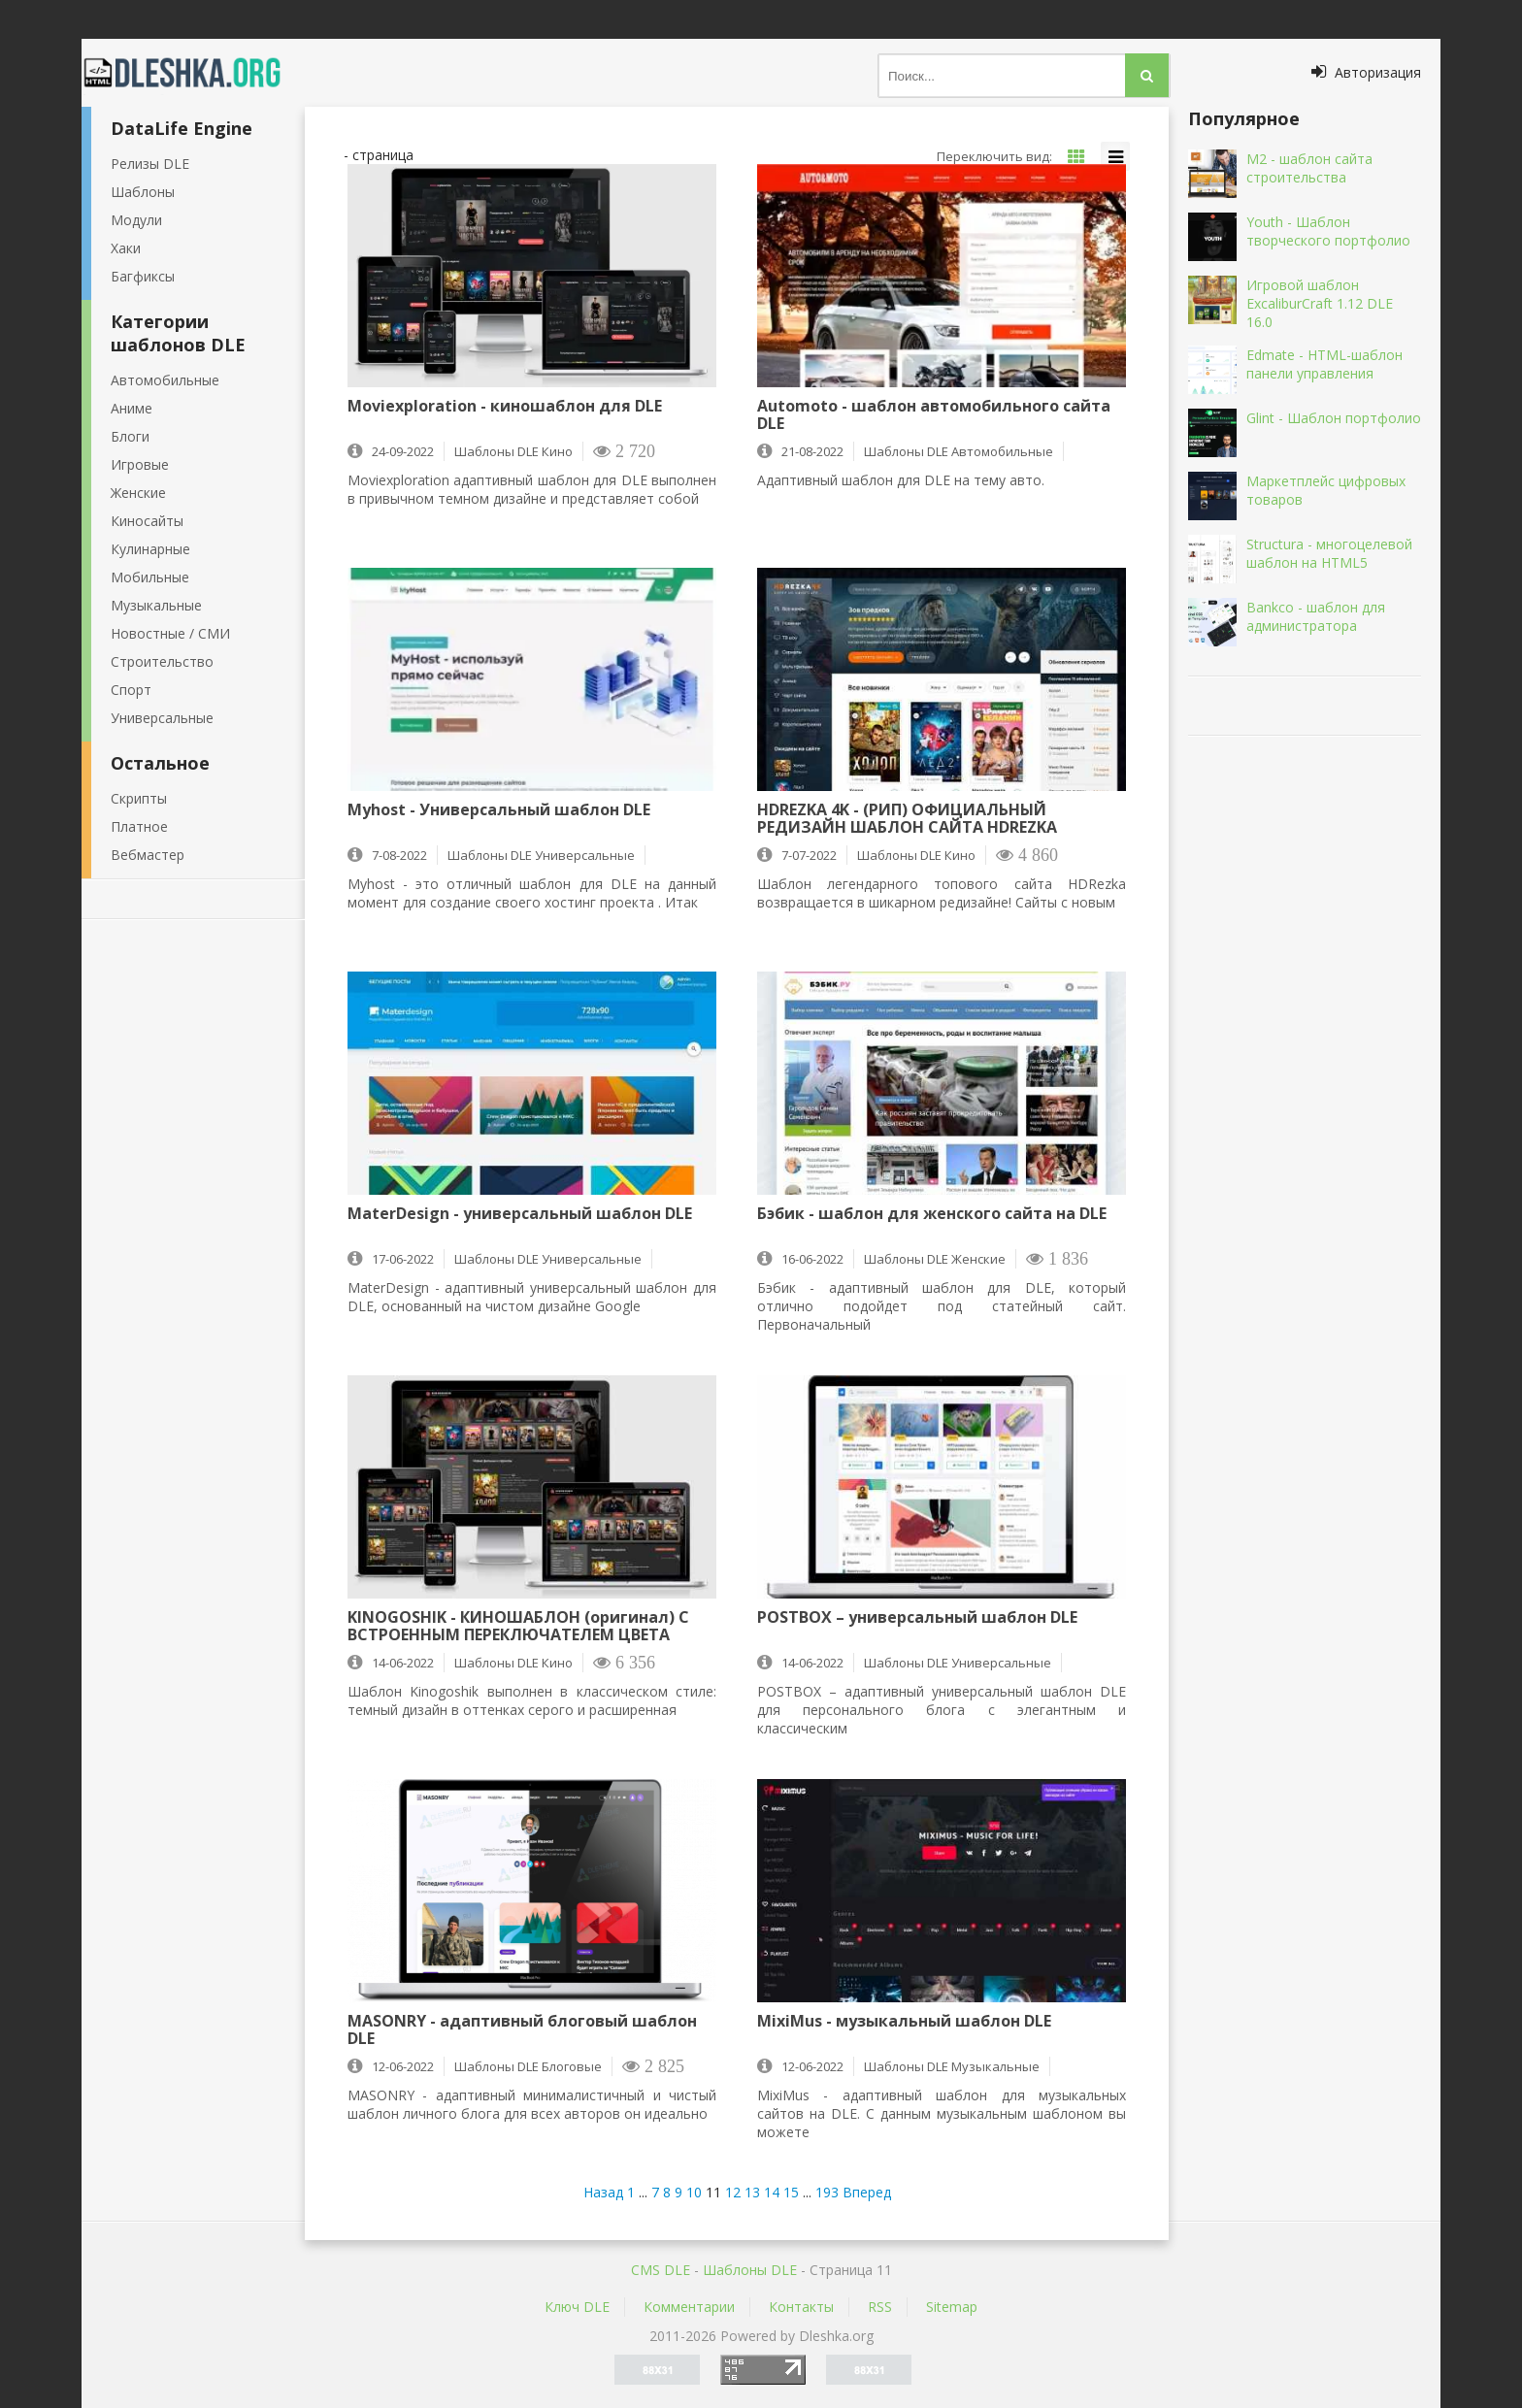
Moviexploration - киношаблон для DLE (504, 406)
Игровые (140, 464)
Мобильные (150, 577)
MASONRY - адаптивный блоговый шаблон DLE (522, 2029)
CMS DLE (660, 2269)
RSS (880, 2306)
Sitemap (951, 2306)
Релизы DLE (150, 163)
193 (827, 2192)
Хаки (126, 248)
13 (752, 2192)
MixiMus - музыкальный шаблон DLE (904, 2021)
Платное (139, 826)
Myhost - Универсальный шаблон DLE (498, 810)
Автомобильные (165, 380)
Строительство (162, 661)
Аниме (131, 408)
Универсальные (162, 718)
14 (771, 2192)
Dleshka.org (193, 73)
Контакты (801, 2306)
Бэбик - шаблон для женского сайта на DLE (932, 1214)
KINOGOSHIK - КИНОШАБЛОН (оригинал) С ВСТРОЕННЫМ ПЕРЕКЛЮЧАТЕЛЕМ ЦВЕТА (518, 1625)
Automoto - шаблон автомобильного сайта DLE (933, 414)
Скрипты (139, 798)
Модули (136, 220)
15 (791, 2192)
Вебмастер (147, 854)
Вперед (867, 2192)
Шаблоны (143, 191)
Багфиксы (143, 276)
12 (733, 2192)
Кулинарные (150, 549)
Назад (603, 2192)
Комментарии (689, 2306)
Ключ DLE (577, 2306)
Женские (138, 492)
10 (694, 2192)
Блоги (130, 436)
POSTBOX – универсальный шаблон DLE (917, 1618)
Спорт (131, 689)
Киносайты (147, 520)
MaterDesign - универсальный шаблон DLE (519, 1214)
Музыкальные (156, 605)
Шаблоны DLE (750, 2269)
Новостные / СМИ (170, 633)
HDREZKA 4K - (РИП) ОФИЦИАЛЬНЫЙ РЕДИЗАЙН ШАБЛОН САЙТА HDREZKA (907, 818)
